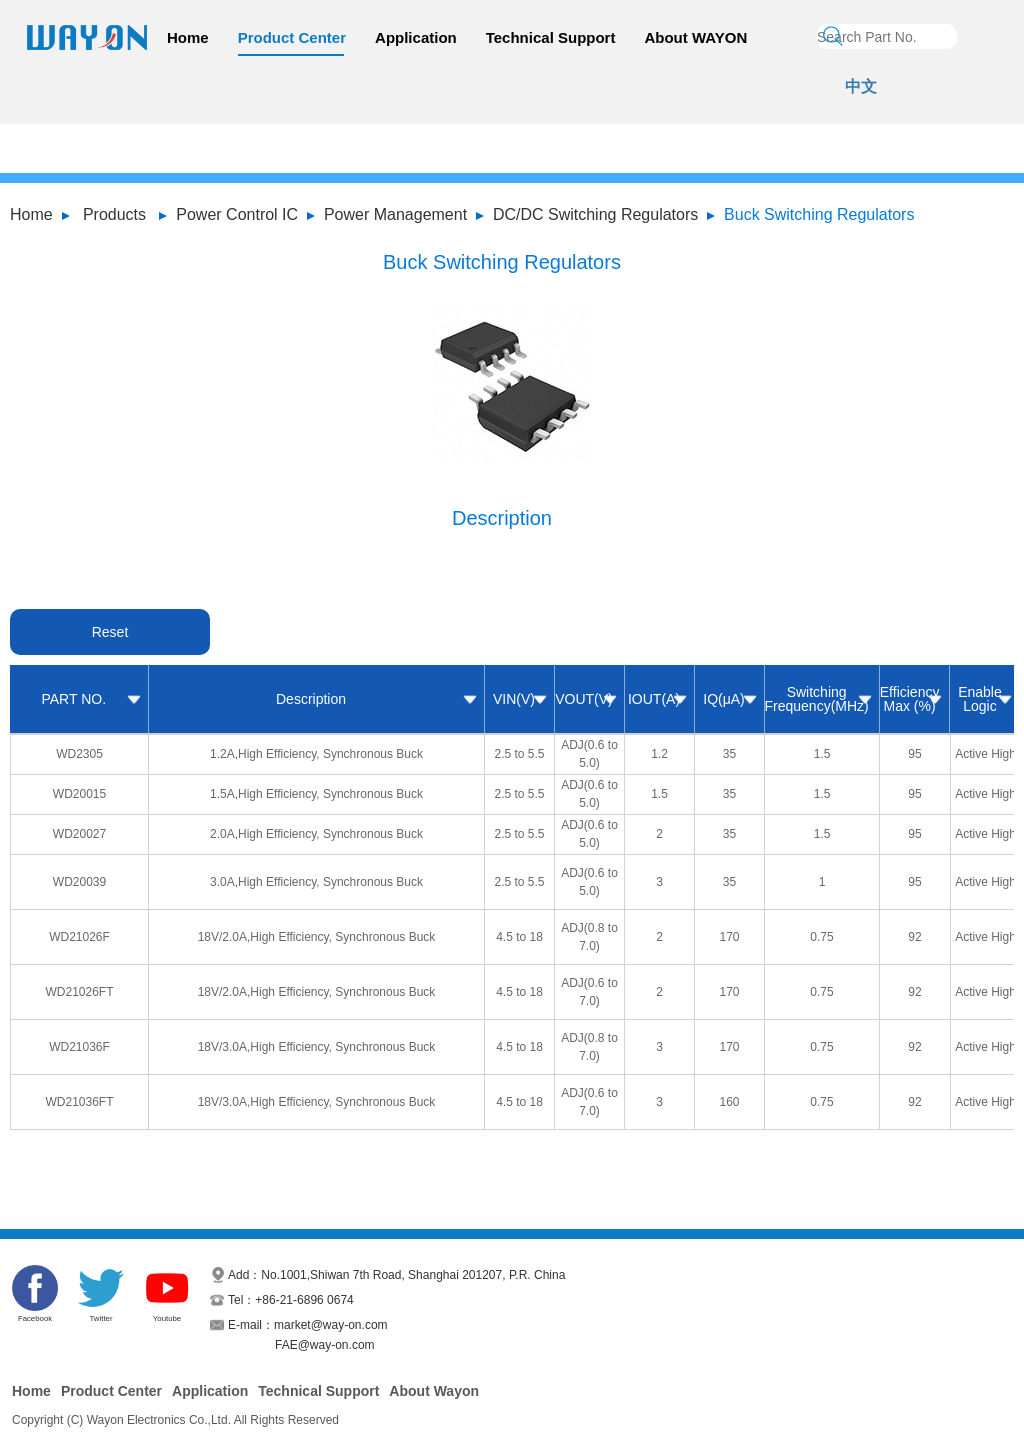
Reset (110, 632)
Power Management (395, 214)
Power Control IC (237, 214)
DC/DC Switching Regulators (595, 214)
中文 (861, 86)
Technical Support (551, 37)
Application (416, 37)
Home (188, 37)
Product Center (292, 37)
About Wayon (434, 1391)
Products (114, 214)
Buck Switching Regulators (819, 214)
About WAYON (695, 37)
